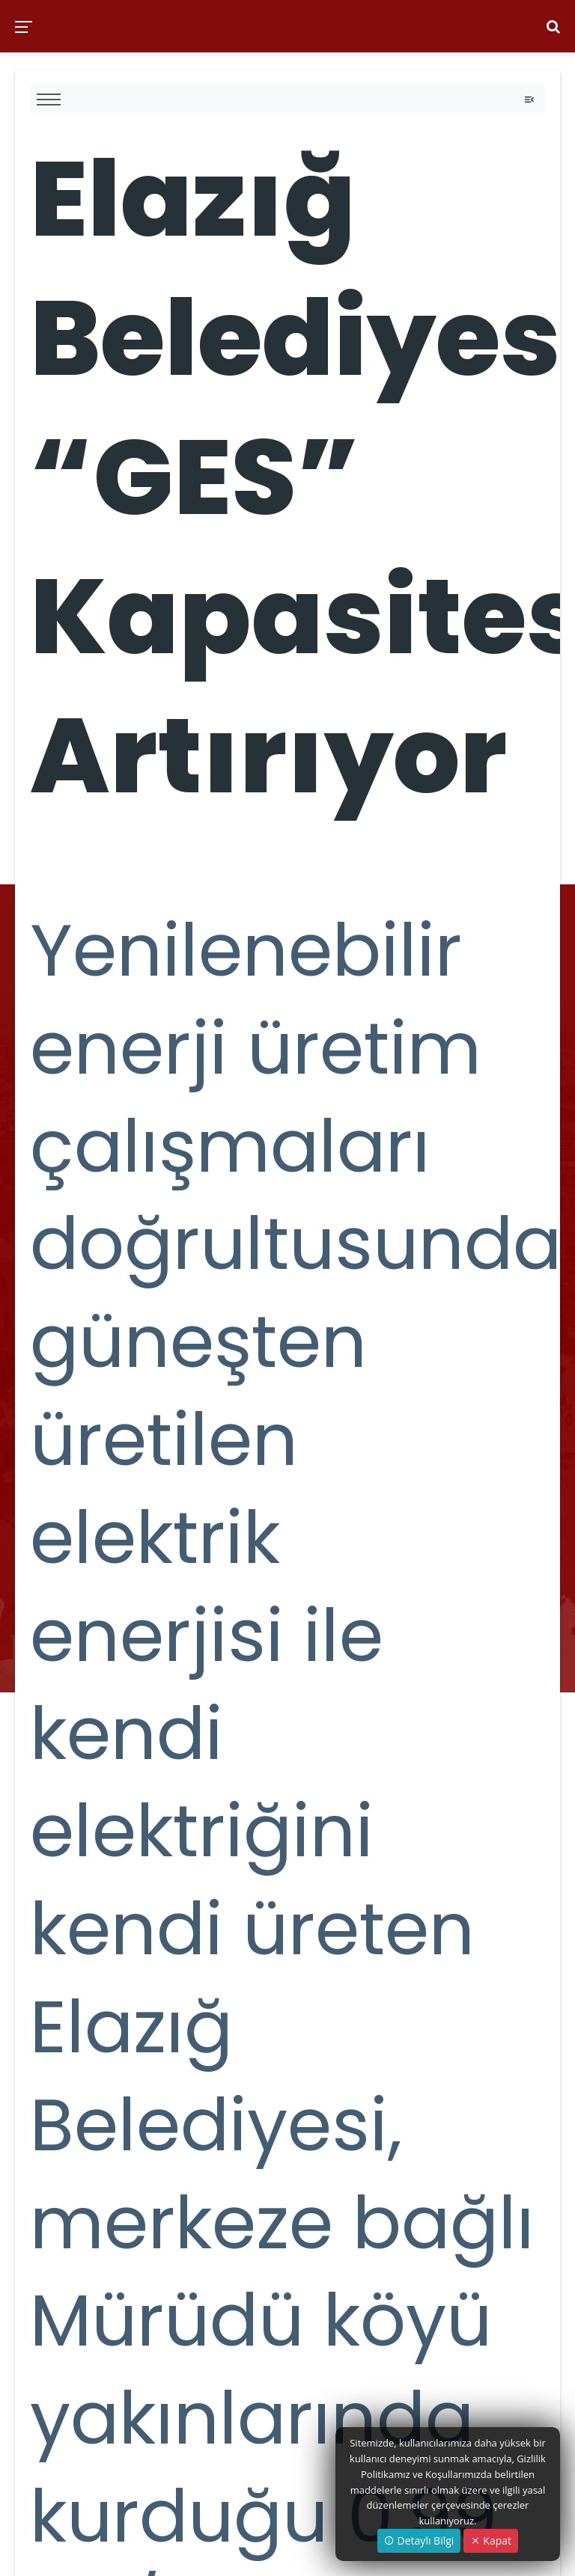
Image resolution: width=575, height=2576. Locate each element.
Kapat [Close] (490, 2540)
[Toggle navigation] (529, 99)
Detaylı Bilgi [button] (419, 2540)
